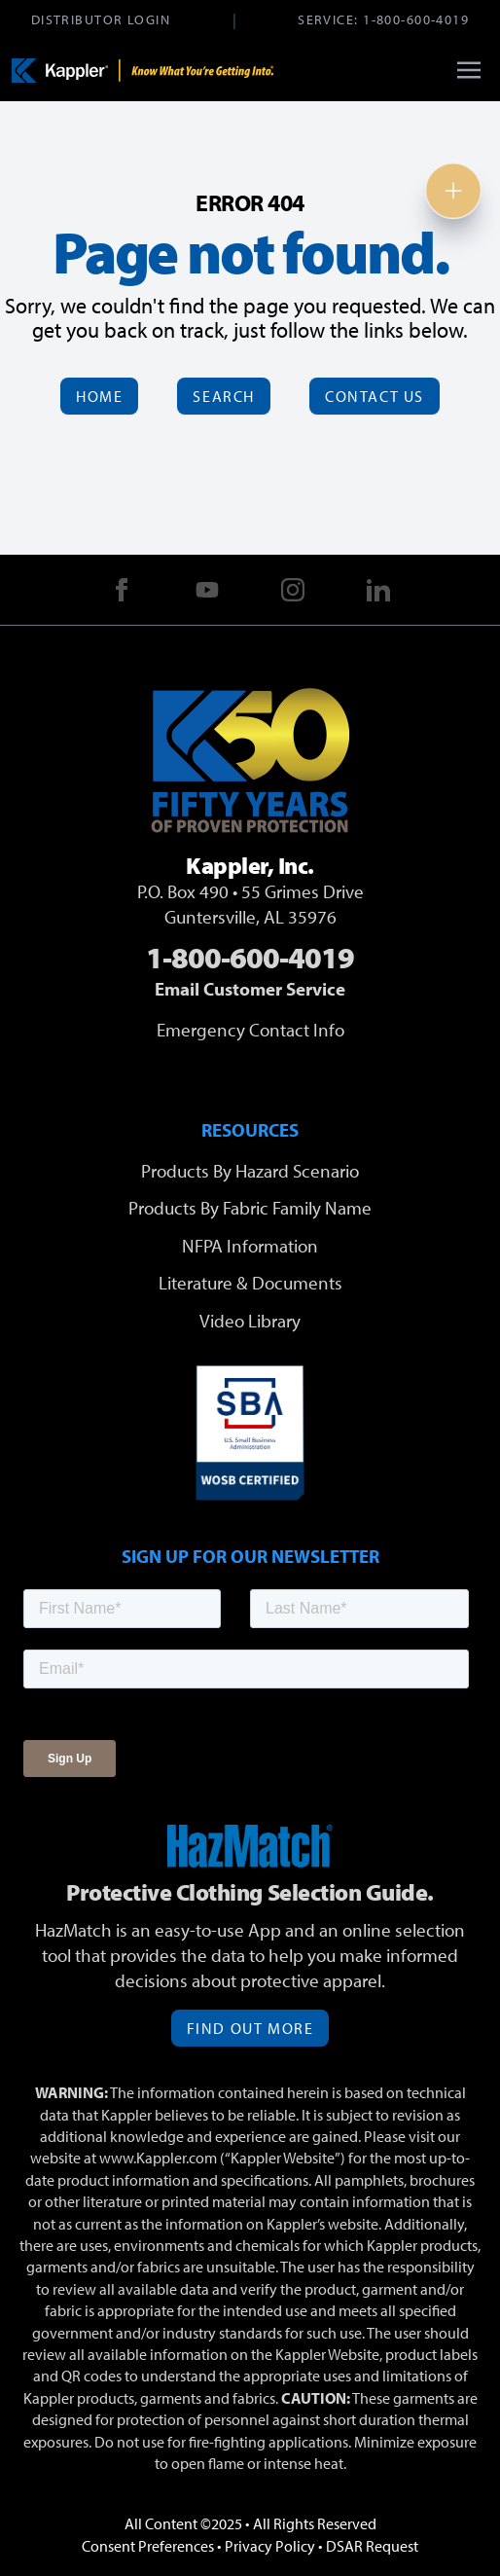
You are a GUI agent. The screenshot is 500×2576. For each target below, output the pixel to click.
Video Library (250, 1320)
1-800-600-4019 (416, 19)
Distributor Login (100, 19)
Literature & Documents (250, 1282)
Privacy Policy (270, 2546)
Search (224, 396)
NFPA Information (250, 1245)
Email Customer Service (250, 988)
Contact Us (374, 396)
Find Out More (250, 2028)
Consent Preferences (148, 2546)
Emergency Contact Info (250, 1029)
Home (99, 396)
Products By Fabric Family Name (250, 1207)
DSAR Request (372, 2546)
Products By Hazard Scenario (250, 1170)
